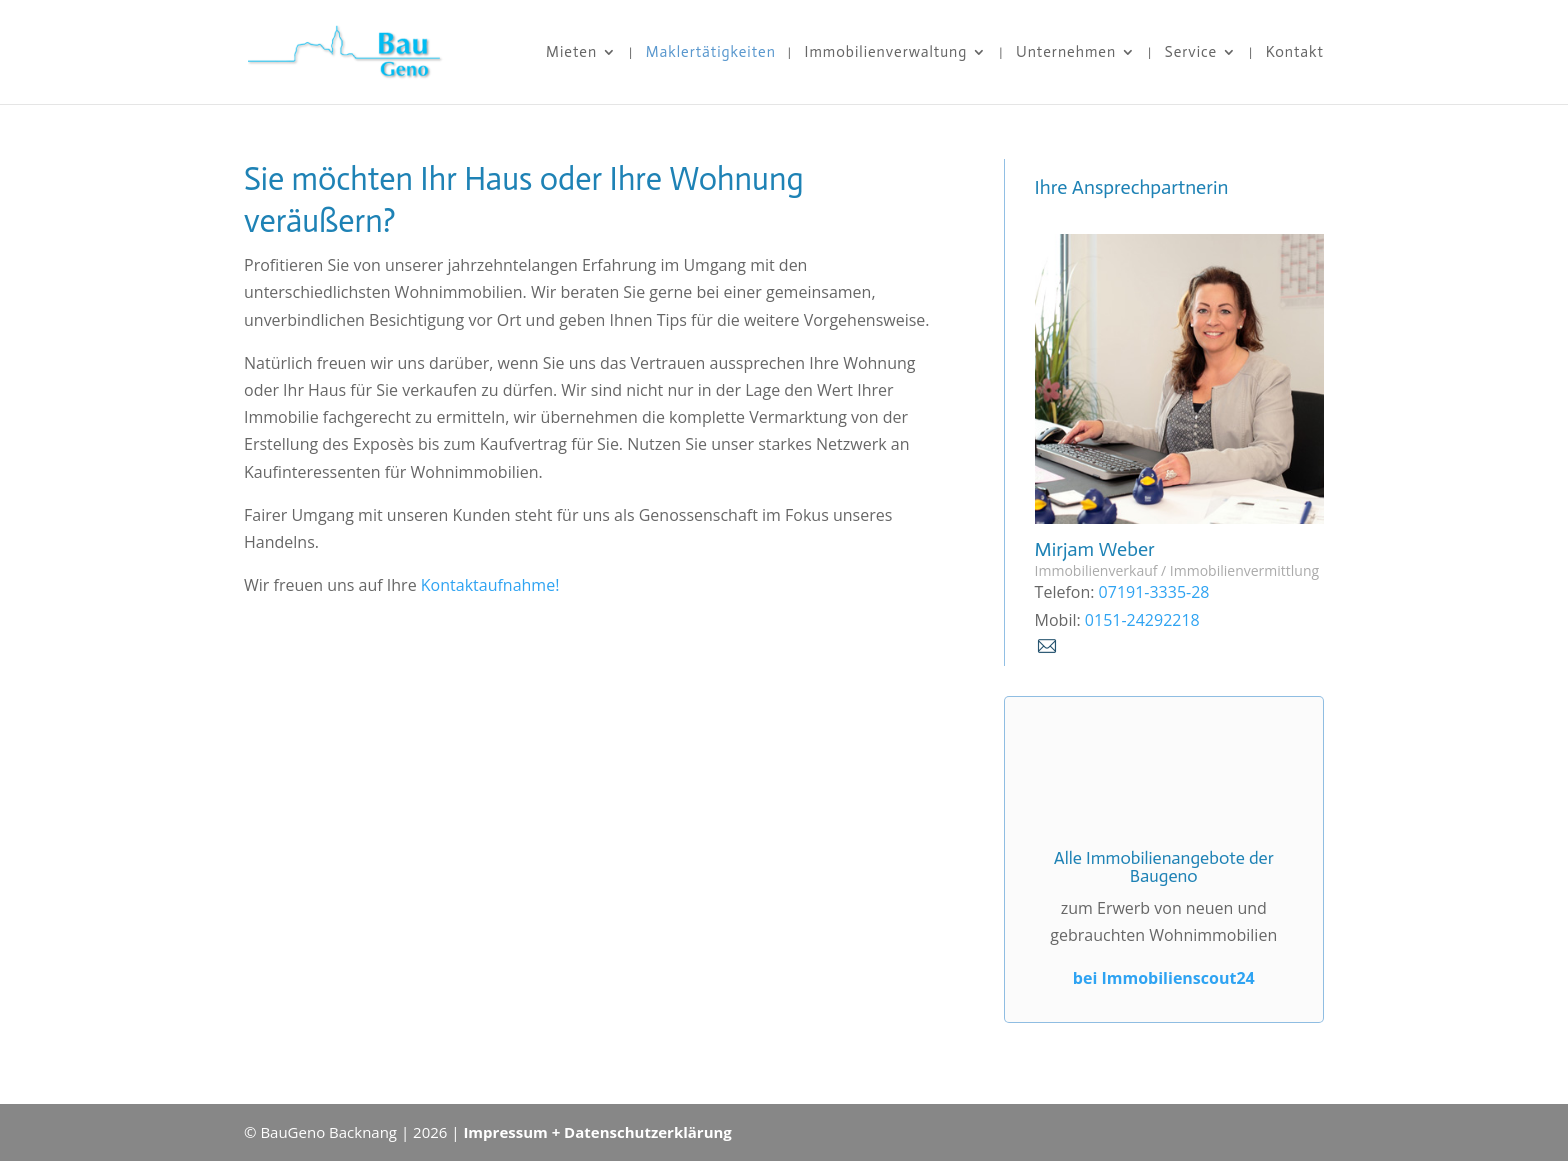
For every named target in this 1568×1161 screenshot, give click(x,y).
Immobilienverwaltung (886, 53)
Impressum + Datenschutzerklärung (597, 1132)
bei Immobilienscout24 (1164, 978)
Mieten (571, 53)
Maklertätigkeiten (711, 53)
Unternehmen (1066, 53)
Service (1191, 53)
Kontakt (1295, 53)
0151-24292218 (1140, 620)
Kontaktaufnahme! (490, 585)
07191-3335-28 (1151, 592)
